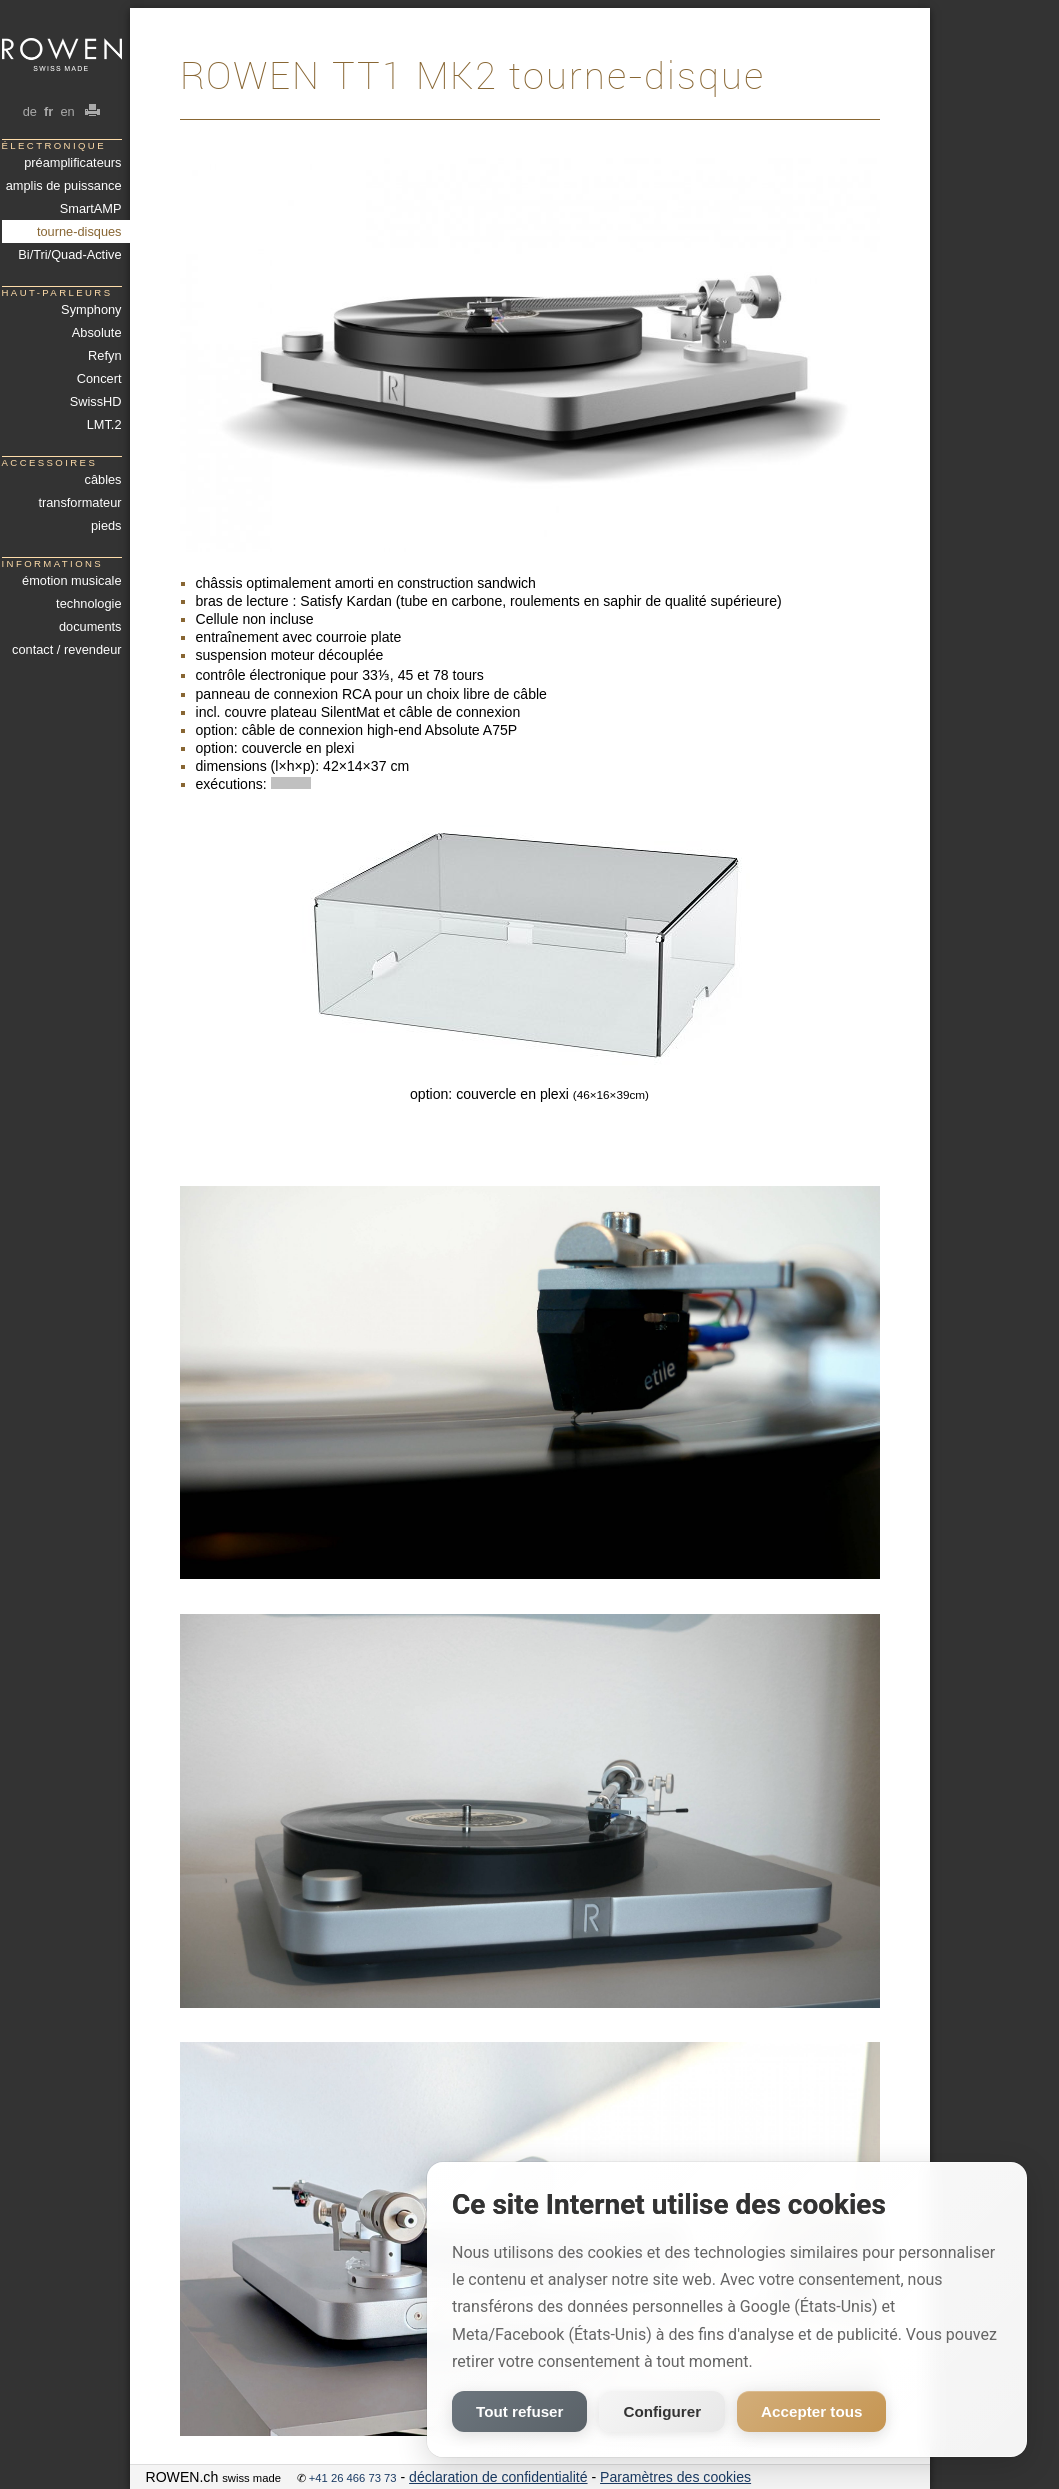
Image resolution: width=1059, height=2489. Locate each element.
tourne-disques (79, 231)
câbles (103, 479)
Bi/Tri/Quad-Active (69, 254)
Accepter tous (811, 2411)
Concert (99, 378)
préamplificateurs (72, 162)
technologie (88, 603)
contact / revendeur (66, 649)
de (29, 111)
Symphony (91, 309)
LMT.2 (104, 424)
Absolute (97, 332)
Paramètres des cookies (675, 2477)
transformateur (79, 502)
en (67, 111)
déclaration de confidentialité (498, 2477)
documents (90, 626)
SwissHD (96, 401)
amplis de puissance (64, 185)
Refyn (104, 355)
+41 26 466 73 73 (353, 2478)
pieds (106, 525)
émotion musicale (71, 580)
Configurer (662, 2411)
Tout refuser (519, 2411)
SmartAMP (91, 208)
